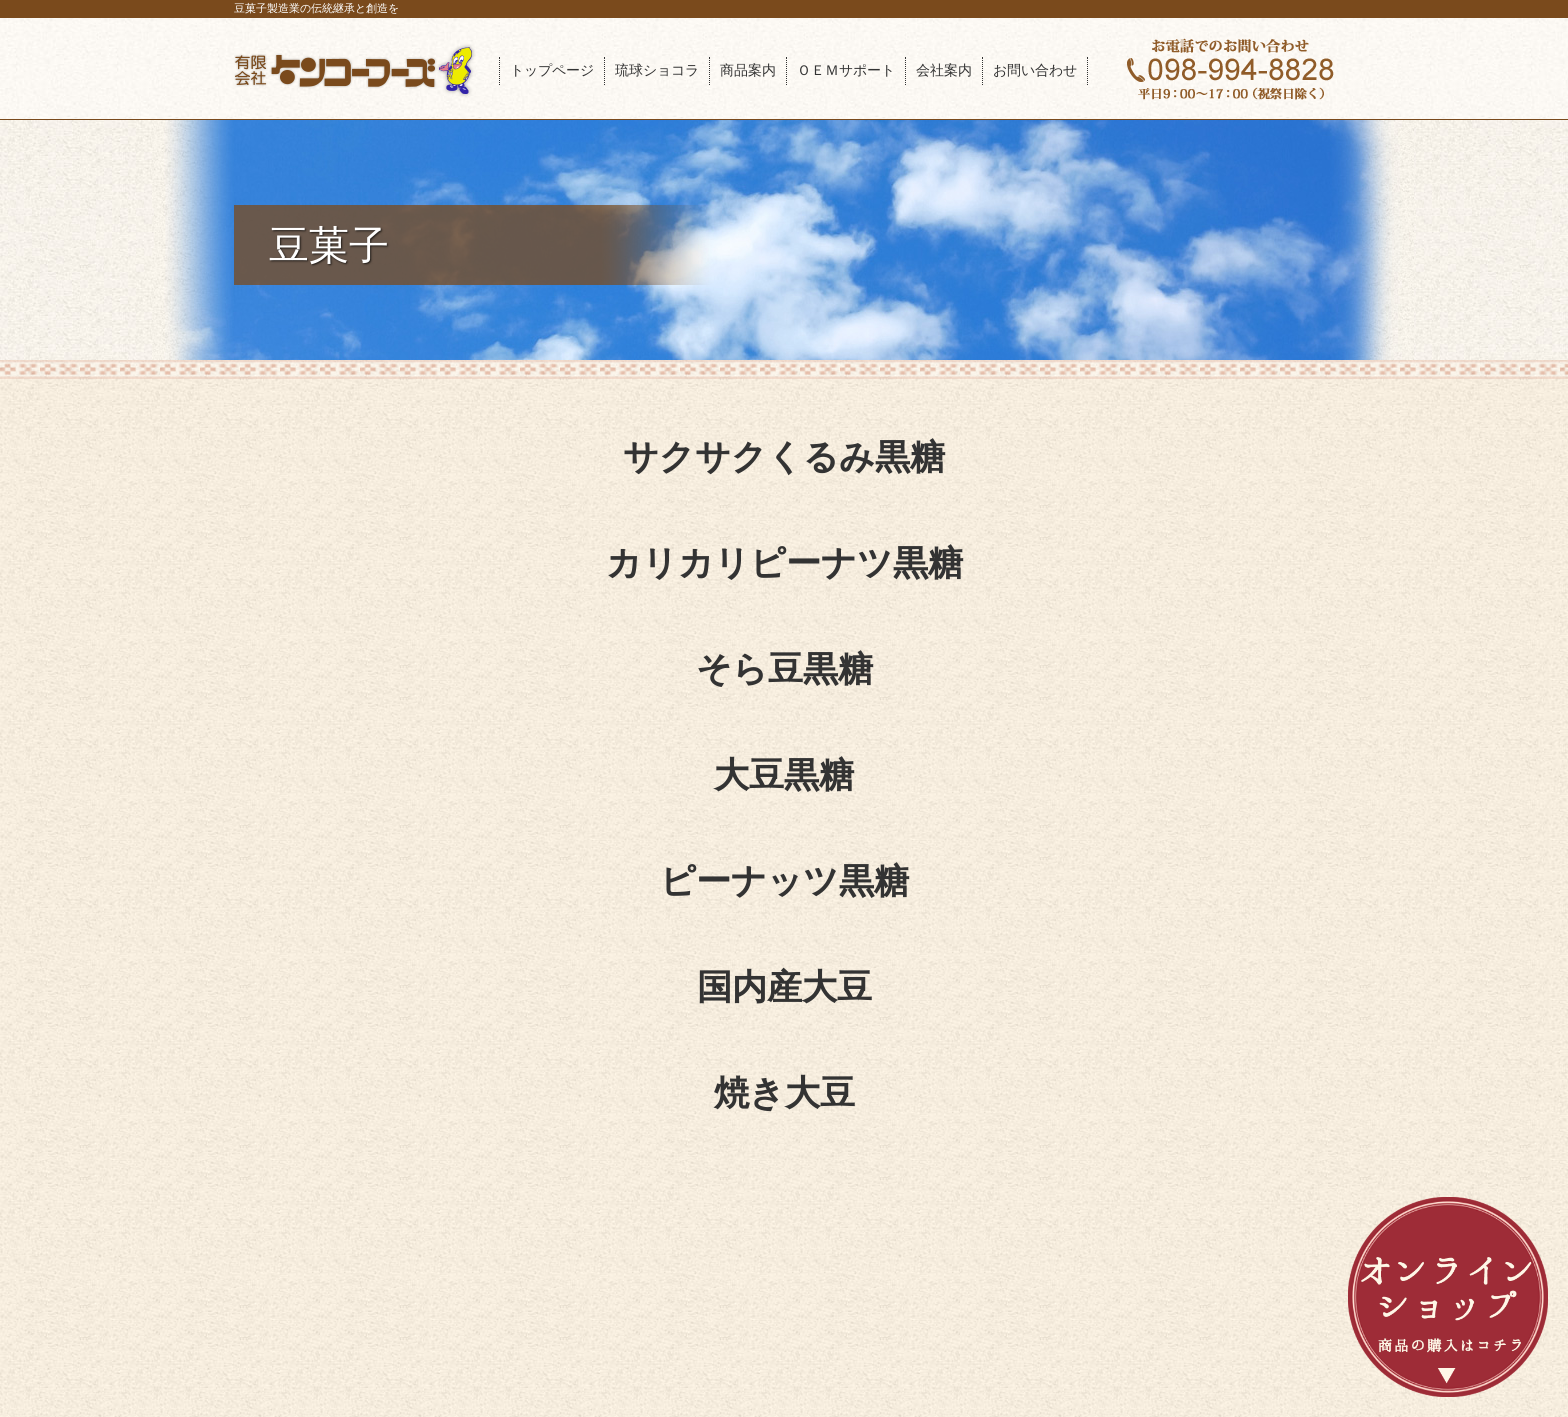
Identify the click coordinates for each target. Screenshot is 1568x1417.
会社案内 (944, 70)
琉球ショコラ (657, 70)
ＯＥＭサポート (846, 70)
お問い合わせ (1035, 70)
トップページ (552, 70)
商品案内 (748, 70)
